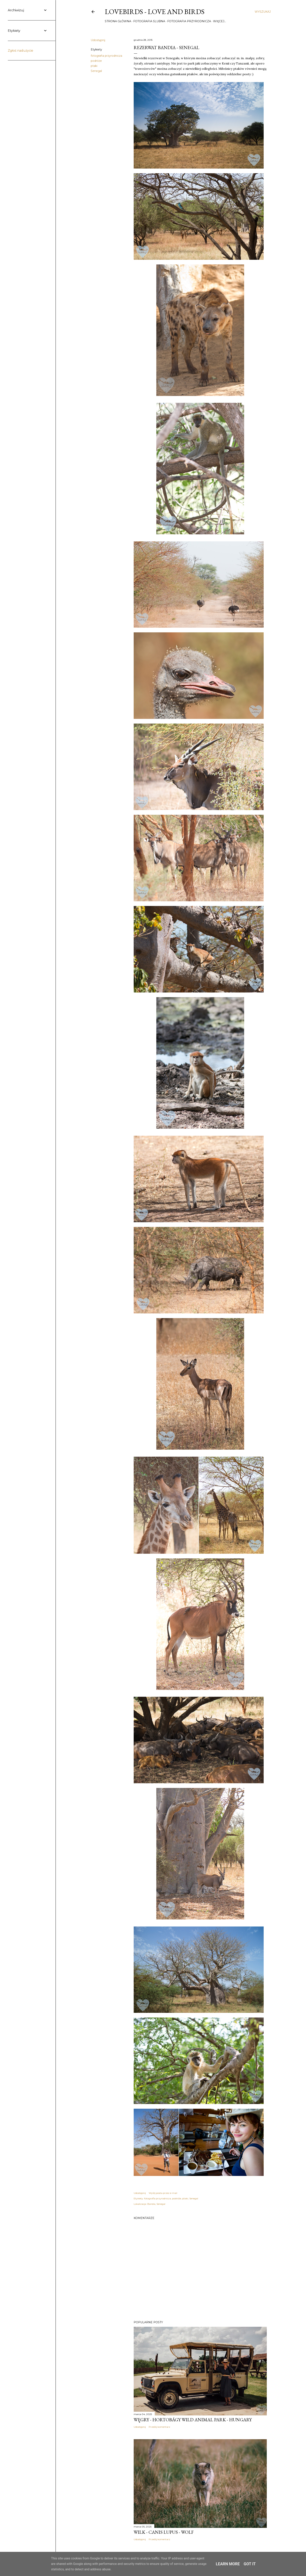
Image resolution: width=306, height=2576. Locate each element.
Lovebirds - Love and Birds (155, 11)
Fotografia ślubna (149, 21)
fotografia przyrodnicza (106, 55)
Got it (250, 2564)
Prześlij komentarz (159, 2426)
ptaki (94, 66)
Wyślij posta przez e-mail (163, 2193)
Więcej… (219, 21)
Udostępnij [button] (98, 40)
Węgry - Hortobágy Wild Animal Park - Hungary (193, 2420)
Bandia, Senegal (156, 2203)
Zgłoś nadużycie (20, 50)
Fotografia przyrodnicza (189, 21)
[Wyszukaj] (263, 11)
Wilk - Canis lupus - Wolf (164, 2532)
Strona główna (118, 21)
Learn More (228, 2564)
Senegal (96, 71)
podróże (96, 61)
